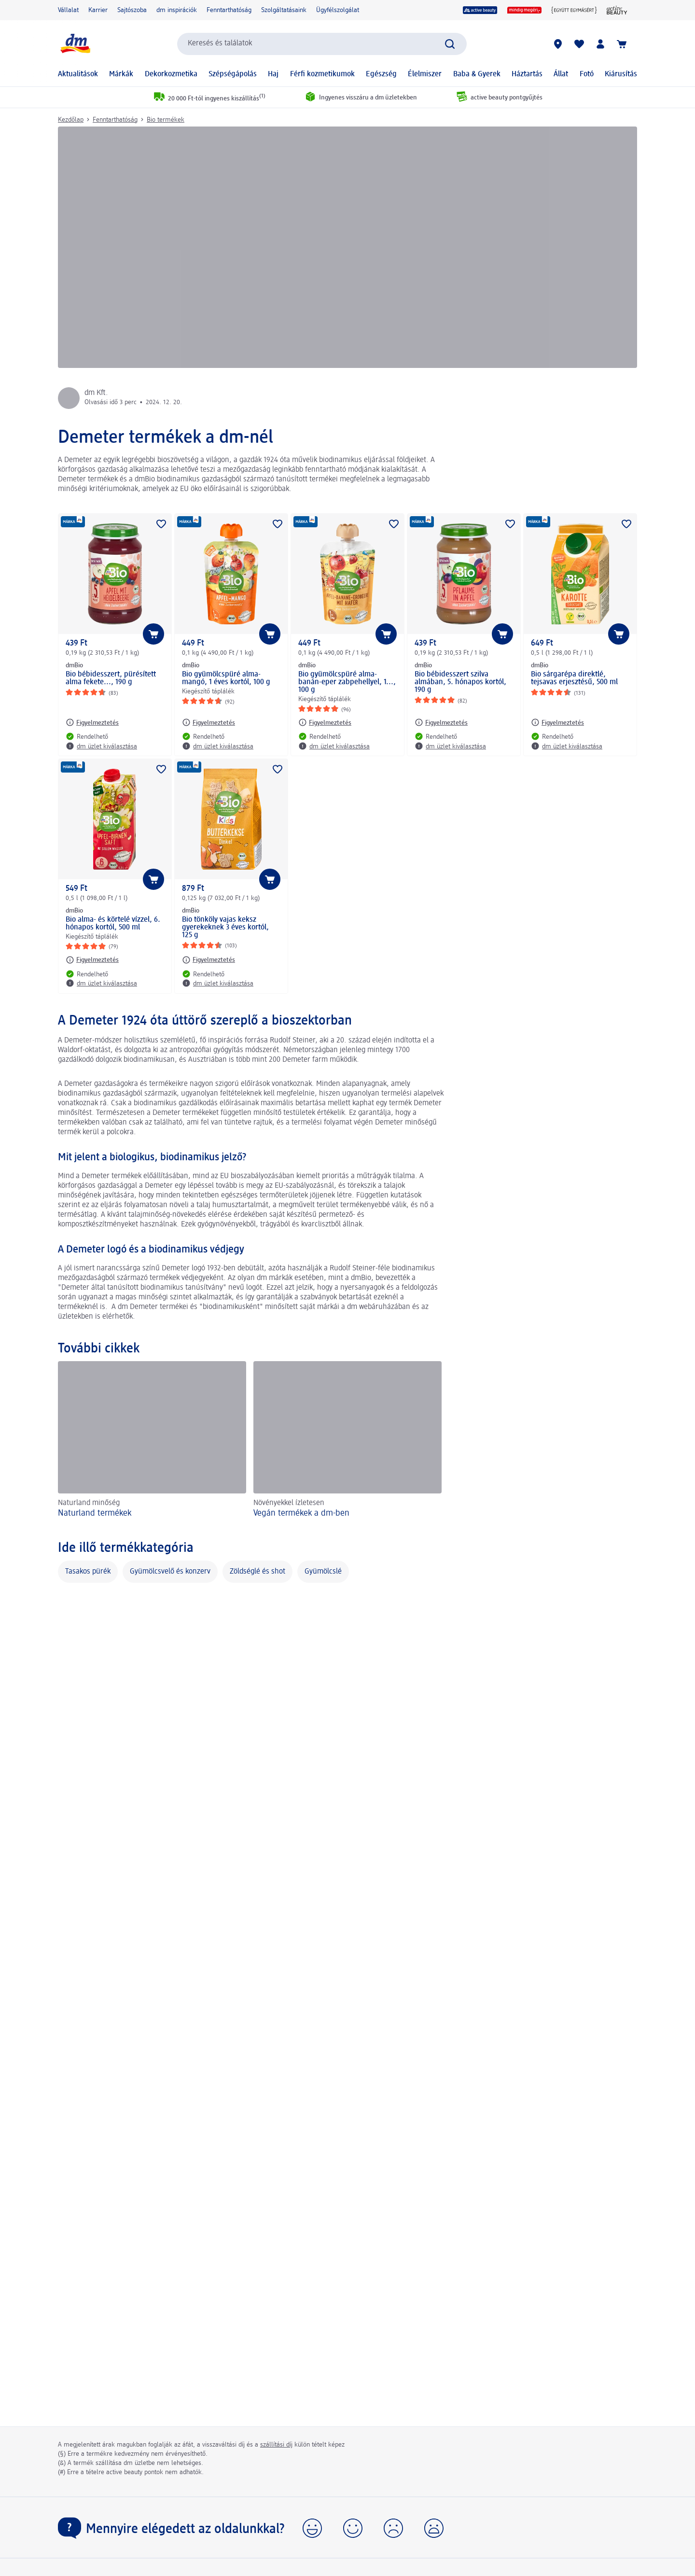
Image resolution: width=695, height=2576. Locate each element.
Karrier (98, 10)
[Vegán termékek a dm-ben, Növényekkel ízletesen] (347, 1441)
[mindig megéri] (524, 10)
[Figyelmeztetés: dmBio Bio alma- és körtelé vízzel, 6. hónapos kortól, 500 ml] (92, 960)
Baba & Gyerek (476, 74)
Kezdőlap (70, 119)
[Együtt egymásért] (574, 10)
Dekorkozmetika (171, 74)
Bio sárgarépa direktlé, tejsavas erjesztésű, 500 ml (574, 678)
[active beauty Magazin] (617, 10)
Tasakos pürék (88, 1572)
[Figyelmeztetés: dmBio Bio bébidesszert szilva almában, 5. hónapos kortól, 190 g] (441, 722)
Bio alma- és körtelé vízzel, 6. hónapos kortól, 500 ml (113, 923)
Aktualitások (78, 74)
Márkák (121, 74)
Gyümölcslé (323, 1572)
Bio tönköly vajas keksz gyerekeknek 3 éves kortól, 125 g (225, 927)
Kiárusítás (621, 74)
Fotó (587, 74)
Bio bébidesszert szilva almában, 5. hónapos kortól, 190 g (460, 682)
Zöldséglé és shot (257, 1572)
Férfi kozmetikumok (322, 74)
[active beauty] (480, 10)
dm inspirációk (176, 10)
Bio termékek (165, 119)
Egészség (381, 74)
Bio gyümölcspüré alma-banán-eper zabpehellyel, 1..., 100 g (347, 682)
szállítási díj (276, 2444)
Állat (561, 74)
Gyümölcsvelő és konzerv (170, 1572)
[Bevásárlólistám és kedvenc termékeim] (579, 44)
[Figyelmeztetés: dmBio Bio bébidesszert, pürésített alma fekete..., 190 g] (92, 722)
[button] (312, 2528)
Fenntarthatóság (229, 10)
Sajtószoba (132, 10)
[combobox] (322, 44)
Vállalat (68, 10)
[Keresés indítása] (449, 44)
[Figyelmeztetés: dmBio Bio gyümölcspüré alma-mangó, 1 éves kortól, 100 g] (208, 722)
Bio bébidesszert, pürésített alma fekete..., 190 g (111, 678)
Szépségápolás (232, 74)
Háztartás (527, 74)
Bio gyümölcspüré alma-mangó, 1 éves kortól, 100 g (226, 678)
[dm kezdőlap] (75, 43)
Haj (273, 74)
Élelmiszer (425, 74)
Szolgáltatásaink (283, 10)
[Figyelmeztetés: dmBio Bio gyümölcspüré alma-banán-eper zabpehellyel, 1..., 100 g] (324, 722)
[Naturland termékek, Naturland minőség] (152, 1441)
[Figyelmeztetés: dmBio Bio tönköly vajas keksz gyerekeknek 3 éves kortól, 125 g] (208, 960)
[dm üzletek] (558, 44)
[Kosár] (621, 44)
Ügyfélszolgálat (337, 10)
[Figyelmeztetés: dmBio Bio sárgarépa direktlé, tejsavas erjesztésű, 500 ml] (557, 722)
